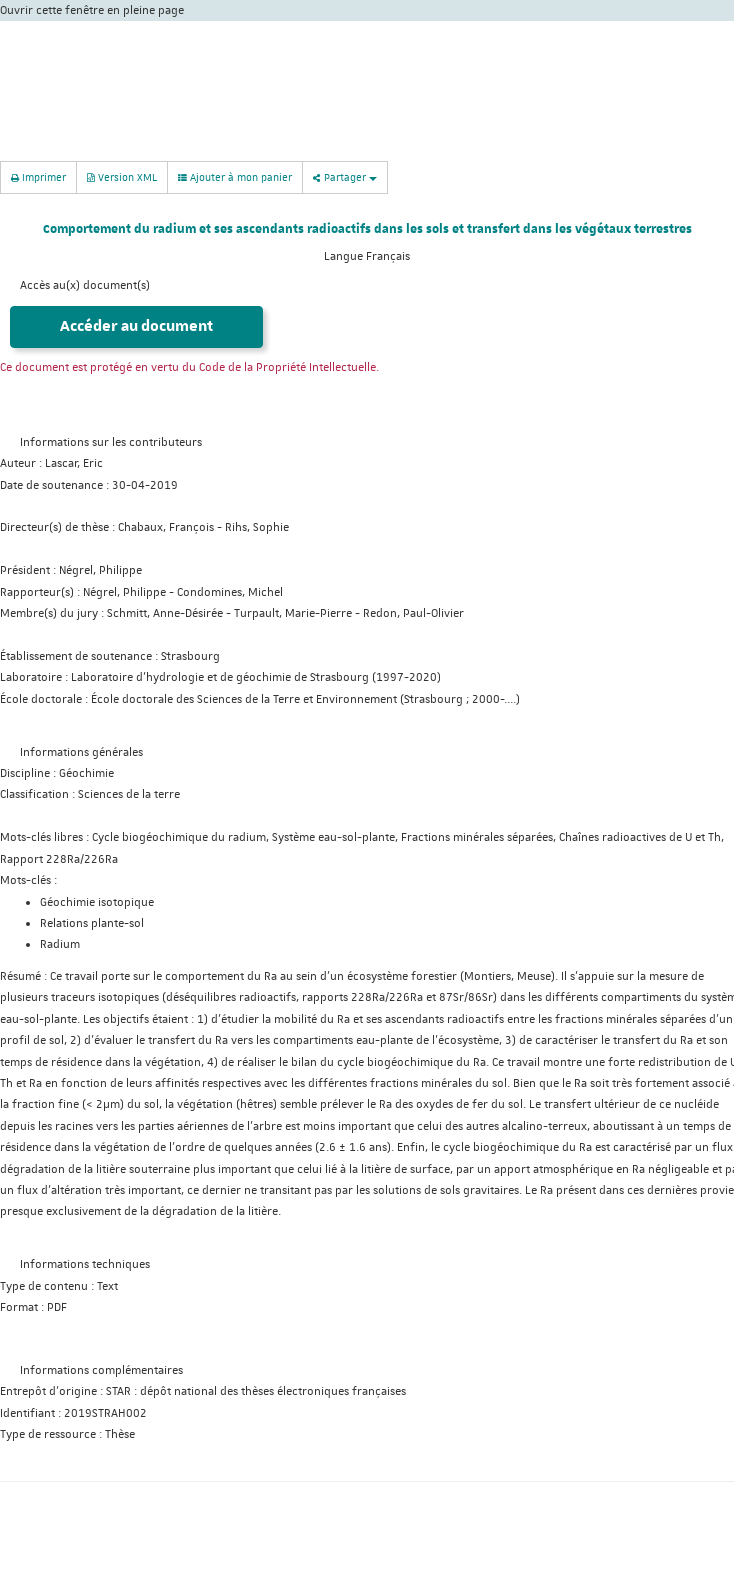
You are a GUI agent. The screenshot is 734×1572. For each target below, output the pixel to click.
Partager (345, 176)
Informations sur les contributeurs (111, 442)
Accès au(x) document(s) (85, 285)
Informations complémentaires (101, 1370)
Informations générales (81, 752)
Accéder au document (136, 326)
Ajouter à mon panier (235, 177)
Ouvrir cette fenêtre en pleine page (92, 10)
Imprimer (38, 176)
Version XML (122, 176)
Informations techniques (85, 1264)
